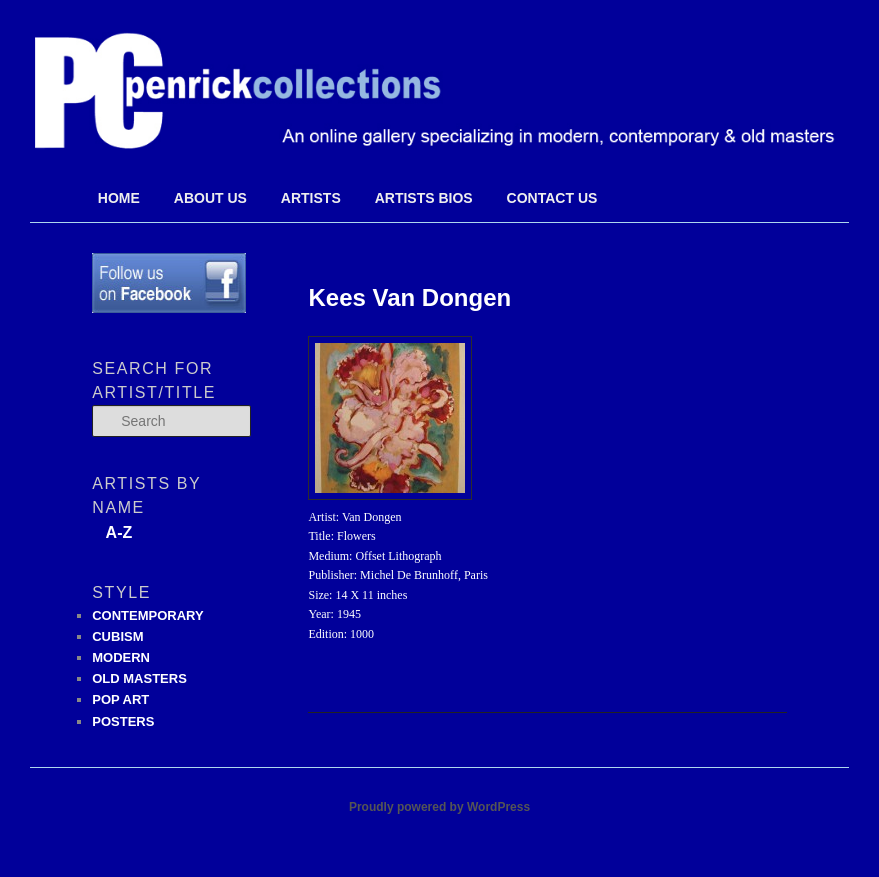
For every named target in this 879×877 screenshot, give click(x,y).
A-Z (119, 532)
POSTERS (123, 721)
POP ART (120, 699)
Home (119, 198)
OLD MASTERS (139, 678)
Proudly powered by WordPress (439, 807)
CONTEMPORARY (147, 615)
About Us (210, 198)
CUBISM (117, 636)
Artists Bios (424, 198)
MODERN (121, 657)
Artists (311, 198)
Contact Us (552, 198)
